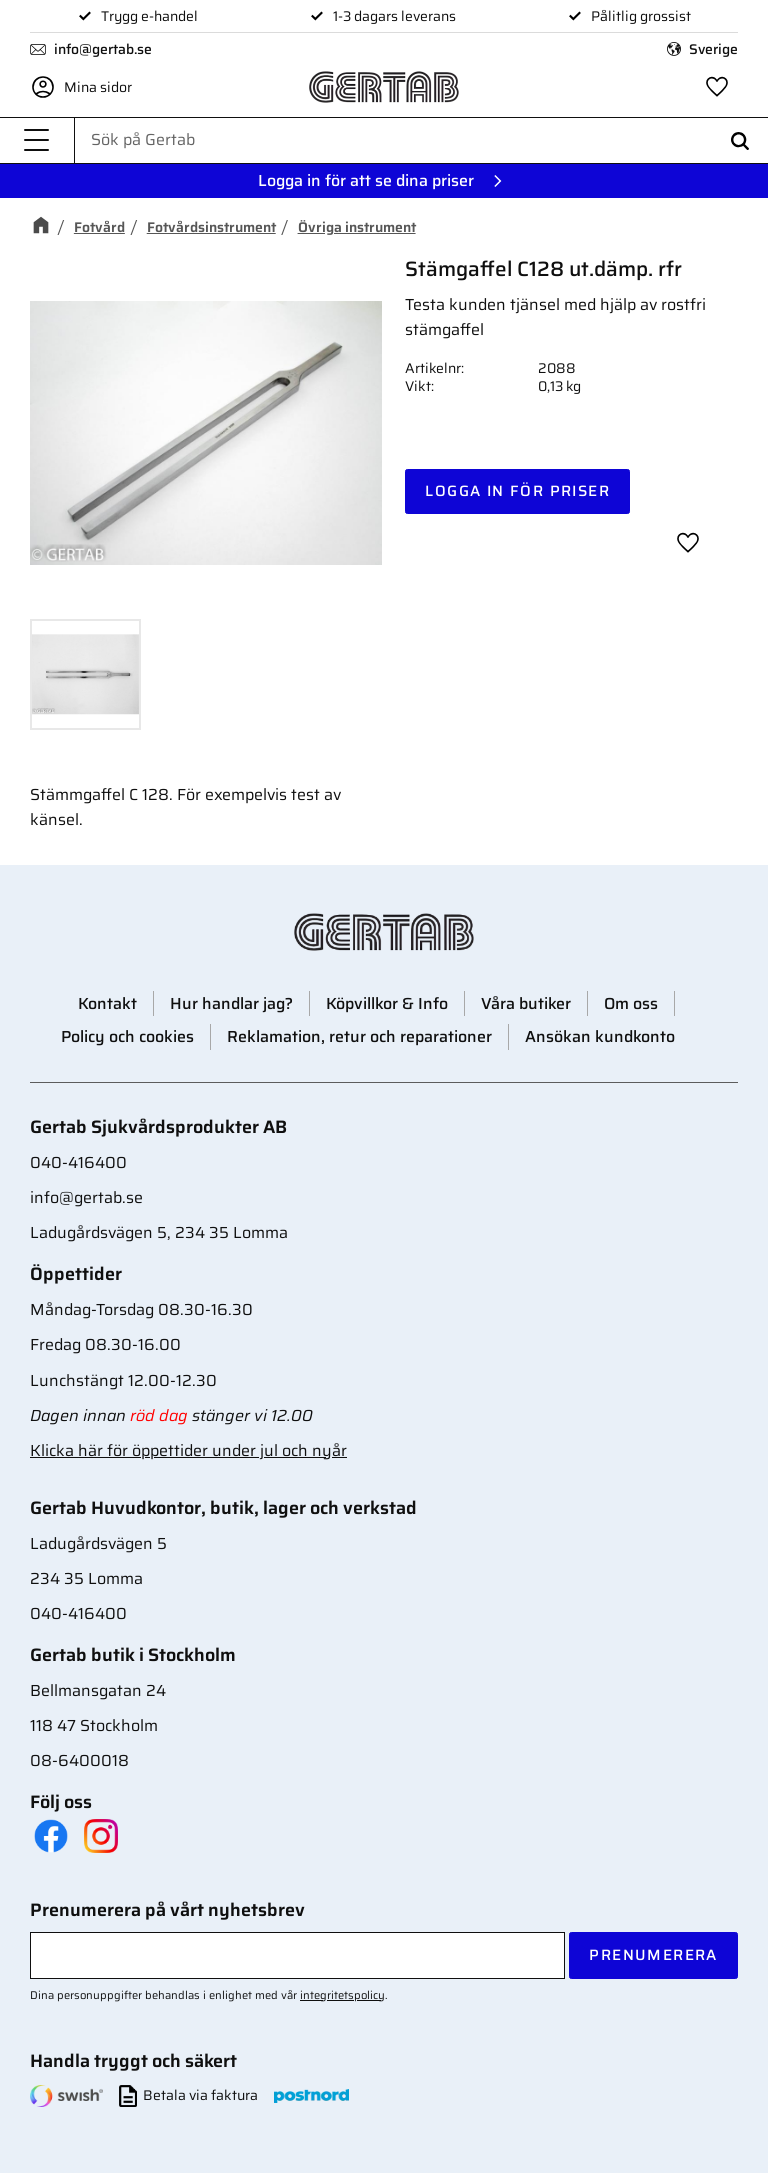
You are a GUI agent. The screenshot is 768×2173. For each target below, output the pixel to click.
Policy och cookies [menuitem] (127, 1036)
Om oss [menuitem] (631, 1003)
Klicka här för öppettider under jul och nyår (188, 1450)
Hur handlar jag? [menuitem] (231, 1003)
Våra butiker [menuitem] (526, 1003)
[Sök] (740, 140)
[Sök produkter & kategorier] (421, 140)
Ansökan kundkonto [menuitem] (600, 1036)
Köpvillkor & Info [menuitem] (387, 1003)
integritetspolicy (342, 1995)
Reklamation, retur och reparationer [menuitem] (359, 1036)
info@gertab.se (103, 49)
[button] (37, 140)
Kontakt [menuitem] (107, 1003)
